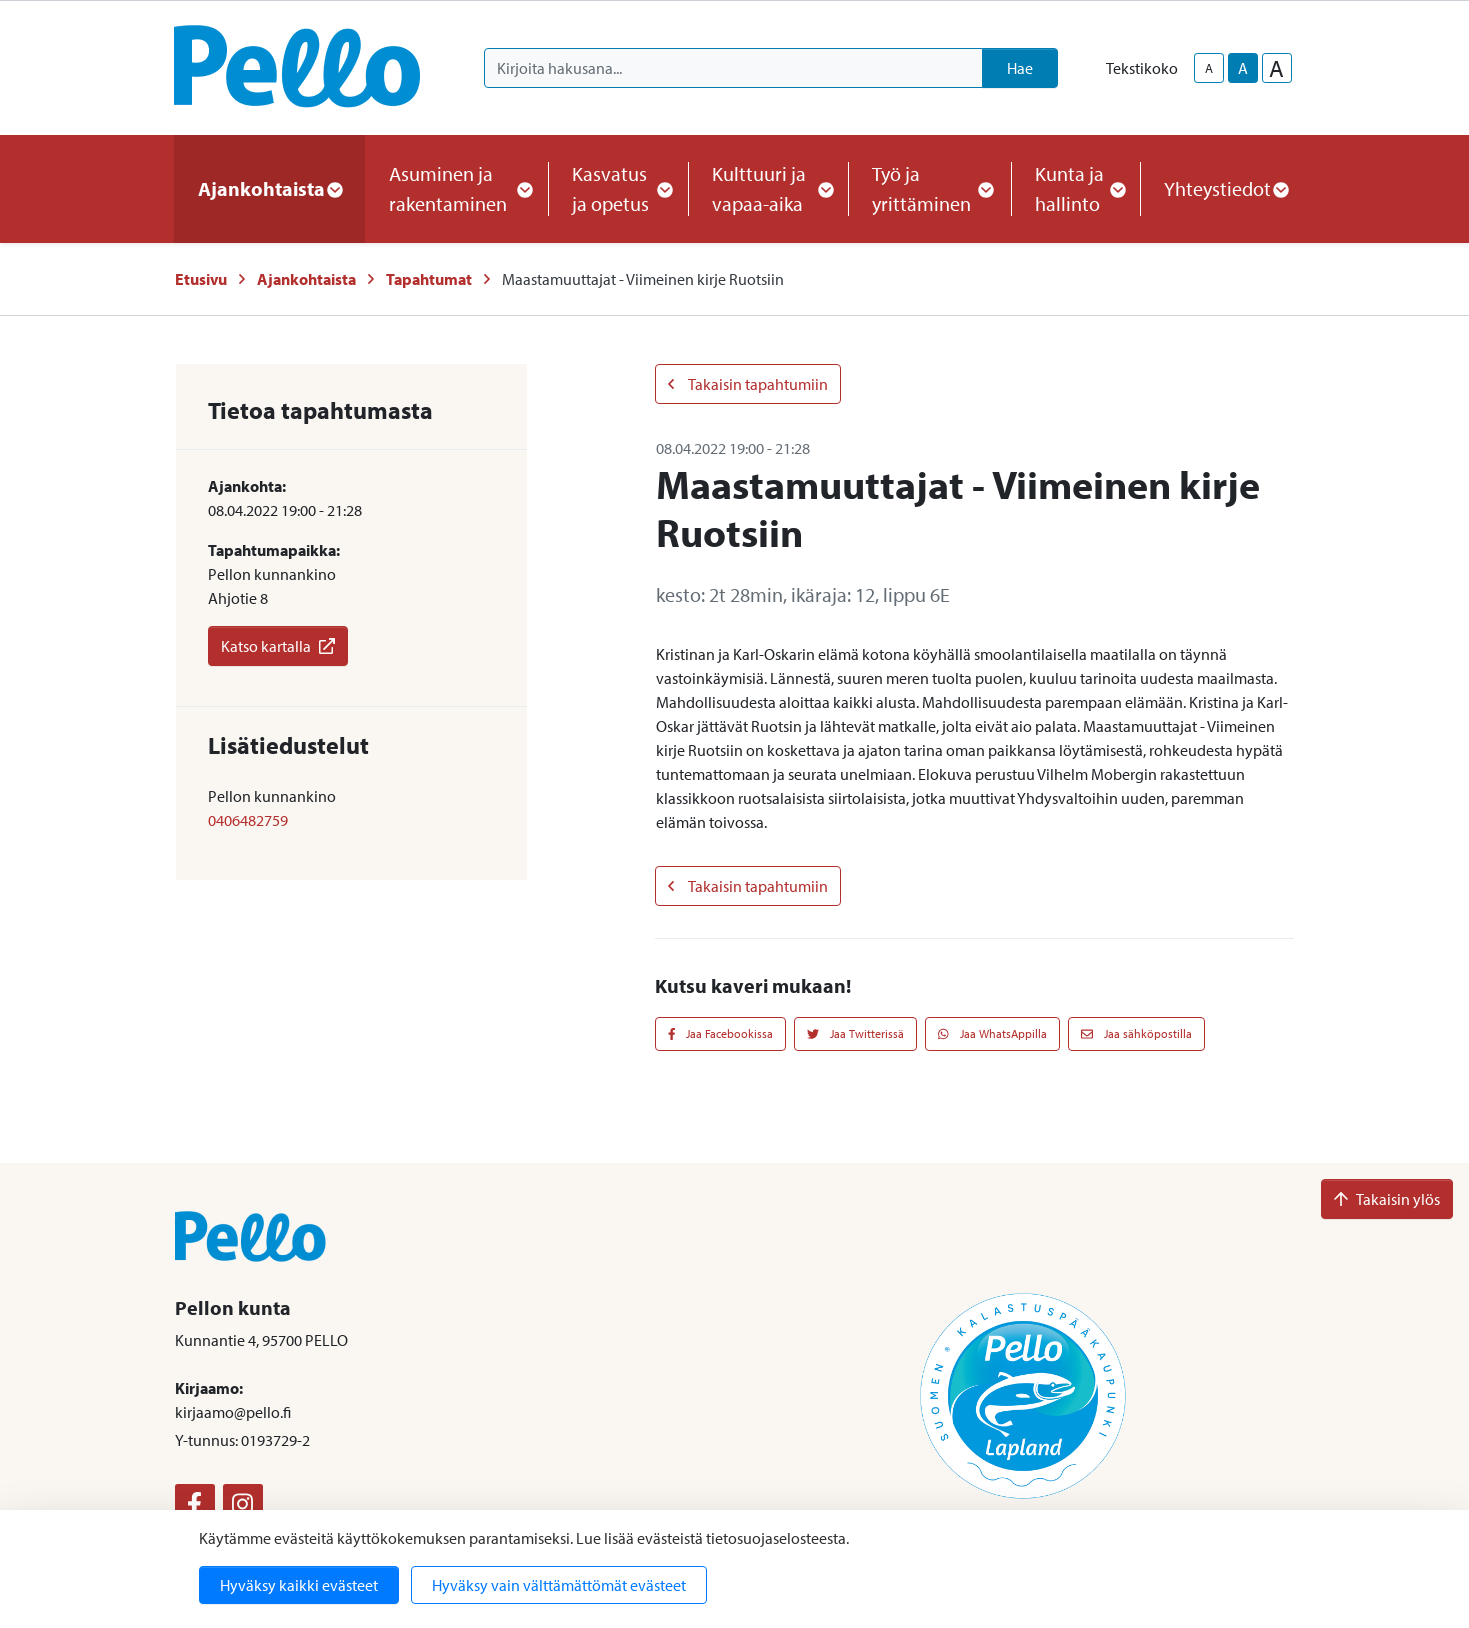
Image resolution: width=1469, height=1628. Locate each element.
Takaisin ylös (1387, 1199)
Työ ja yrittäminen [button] (929, 188)
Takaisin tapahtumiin (748, 384)
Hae (1020, 68)
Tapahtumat (429, 279)
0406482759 (248, 820)
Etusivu (201, 279)
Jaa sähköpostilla (1136, 1033)
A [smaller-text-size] (1209, 68)
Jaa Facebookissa (721, 1033)
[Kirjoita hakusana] (733, 68)
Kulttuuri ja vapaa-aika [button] (768, 188)
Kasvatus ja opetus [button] (618, 188)
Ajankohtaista (306, 279)
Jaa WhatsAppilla (992, 1033)
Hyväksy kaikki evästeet (299, 1585)
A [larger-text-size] (1276, 68)
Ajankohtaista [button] (269, 188)
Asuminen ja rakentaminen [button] (457, 188)
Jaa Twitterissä (855, 1033)
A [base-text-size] (1243, 68)
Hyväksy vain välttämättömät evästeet (559, 1585)
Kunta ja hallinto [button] (1075, 188)
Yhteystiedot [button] (1225, 188)
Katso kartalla (278, 646)
